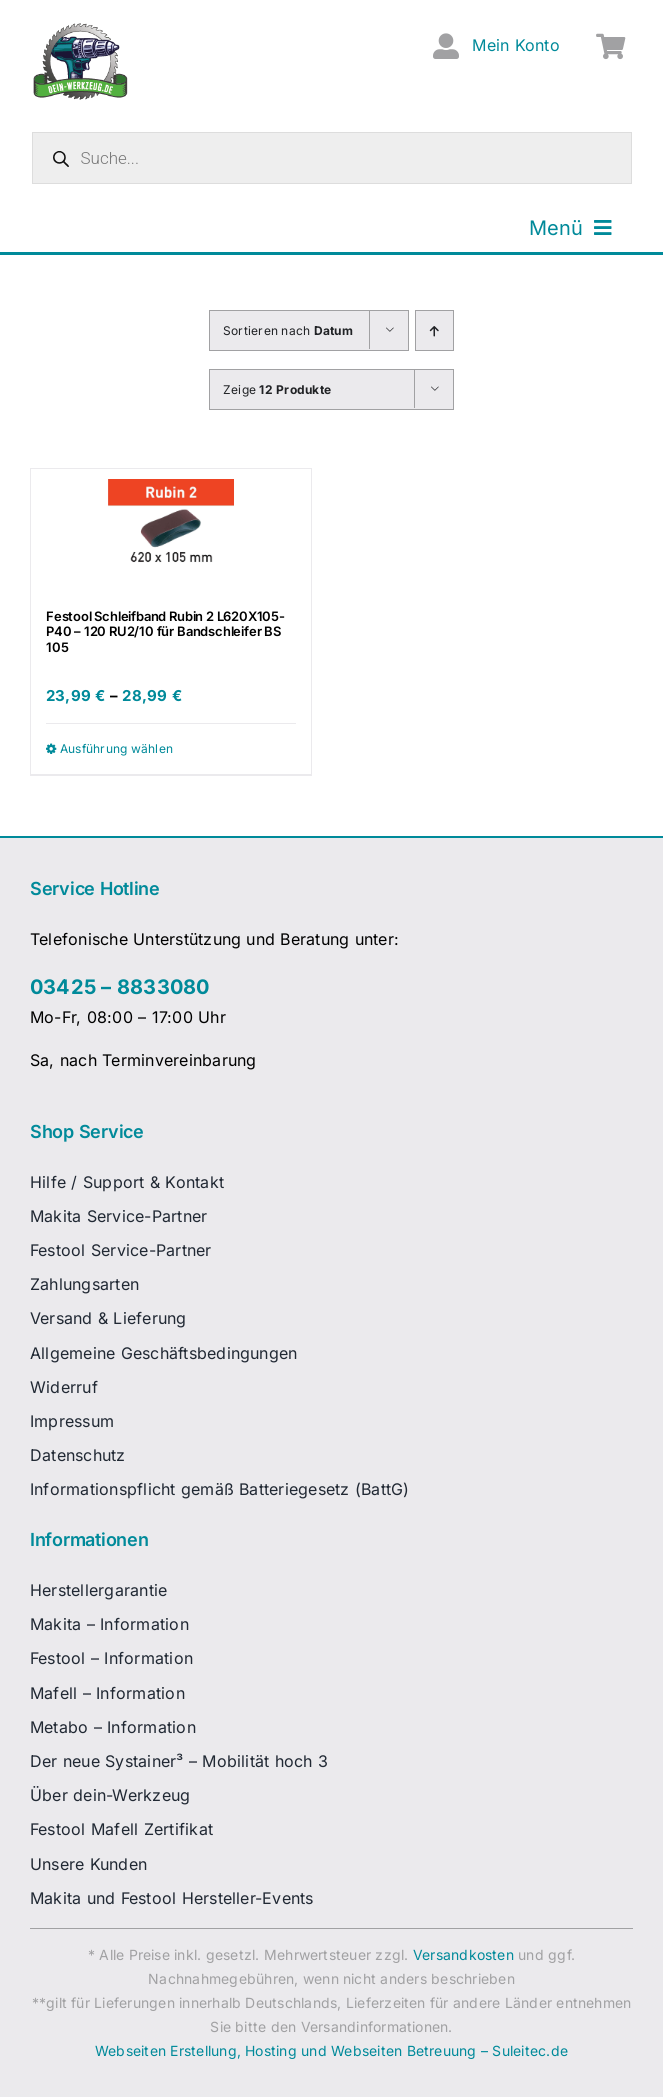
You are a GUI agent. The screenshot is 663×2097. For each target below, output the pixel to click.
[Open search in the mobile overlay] (332, 158)
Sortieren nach (288, 330)
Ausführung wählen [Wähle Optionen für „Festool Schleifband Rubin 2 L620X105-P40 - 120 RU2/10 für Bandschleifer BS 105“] (116, 748)
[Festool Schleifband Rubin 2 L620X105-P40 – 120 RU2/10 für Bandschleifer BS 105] (171, 529)
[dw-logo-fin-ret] (80, 29)
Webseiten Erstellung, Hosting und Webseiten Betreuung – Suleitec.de (331, 2050)
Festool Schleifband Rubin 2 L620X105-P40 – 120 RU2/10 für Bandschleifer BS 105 (165, 631)
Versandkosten (463, 1954)
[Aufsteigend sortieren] (434, 330)
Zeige (277, 389)
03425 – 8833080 (120, 987)
